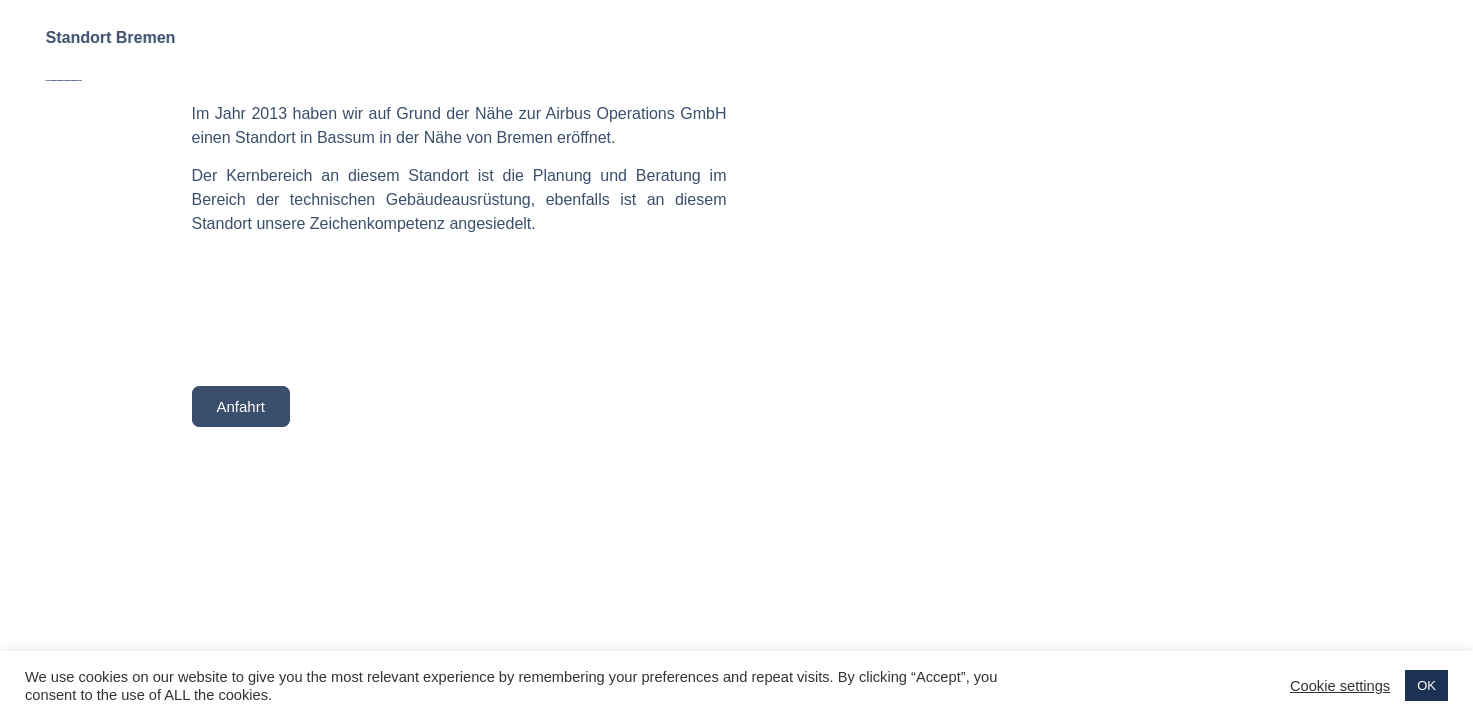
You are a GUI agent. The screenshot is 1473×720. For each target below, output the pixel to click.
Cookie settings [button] (1340, 686)
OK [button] (1426, 685)
